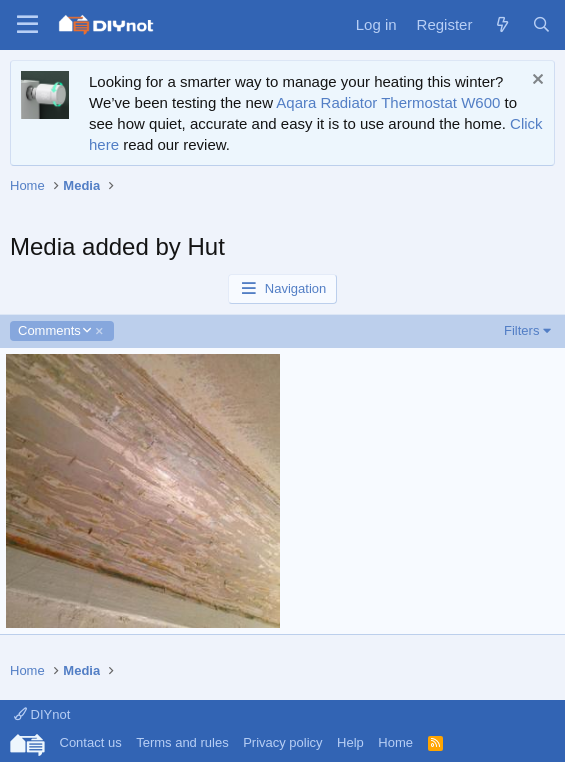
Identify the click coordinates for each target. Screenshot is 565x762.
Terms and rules (182, 742)
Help (350, 742)
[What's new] (501, 24)
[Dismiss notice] (535, 81)
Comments (54, 331)
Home (395, 742)
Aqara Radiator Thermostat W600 (388, 102)
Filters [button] (521, 330)
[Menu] (27, 25)
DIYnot (42, 714)
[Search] (541, 24)
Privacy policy (282, 742)
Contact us (91, 742)
